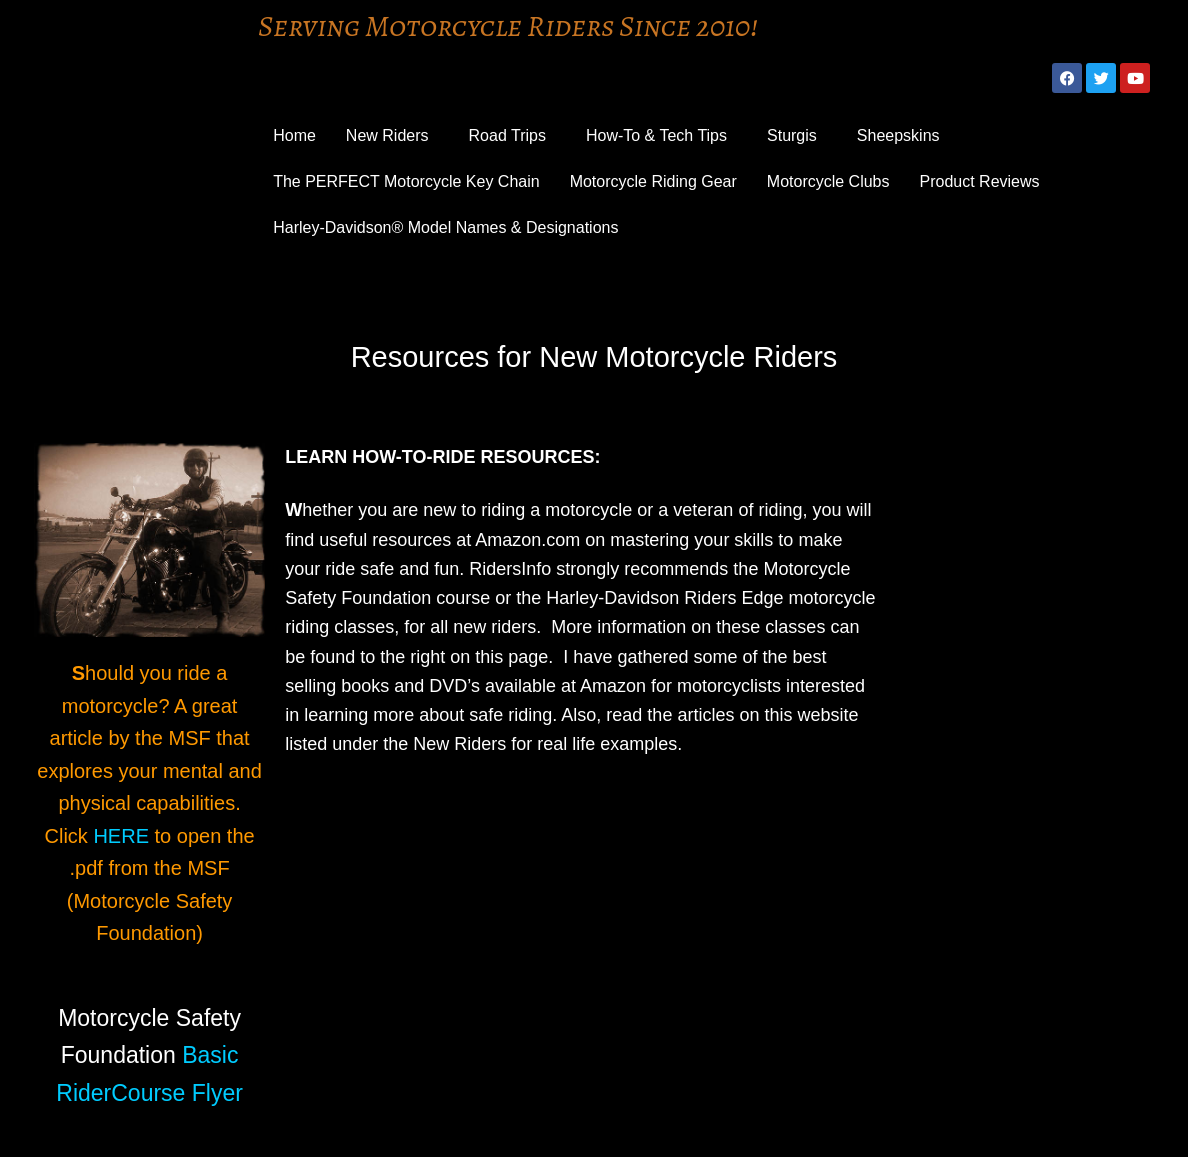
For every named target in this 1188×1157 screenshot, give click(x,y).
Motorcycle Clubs (828, 181)
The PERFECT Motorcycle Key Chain (406, 181)
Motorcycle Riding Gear (653, 181)
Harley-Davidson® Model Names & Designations (445, 227)
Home (294, 135)
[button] (392, 136)
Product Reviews (980, 181)
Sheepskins (898, 135)
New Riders (387, 135)
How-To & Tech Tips (656, 135)
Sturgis (792, 135)
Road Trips (507, 135)
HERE (121, 836)
